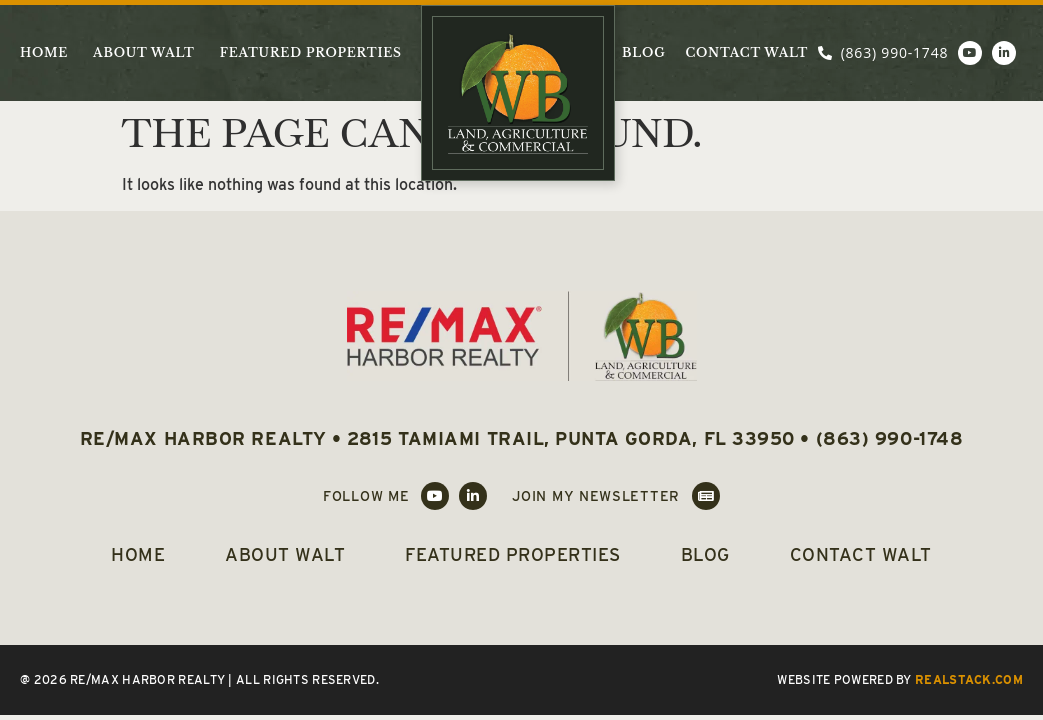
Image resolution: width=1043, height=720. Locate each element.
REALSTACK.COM (969, 679)
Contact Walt (746, 52)
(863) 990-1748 (890, 438)
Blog (643, 52)
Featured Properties (311, 52)
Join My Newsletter (596, 496)
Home (44, 52)
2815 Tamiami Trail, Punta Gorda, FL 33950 (571, 438)
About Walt (144, 52)
